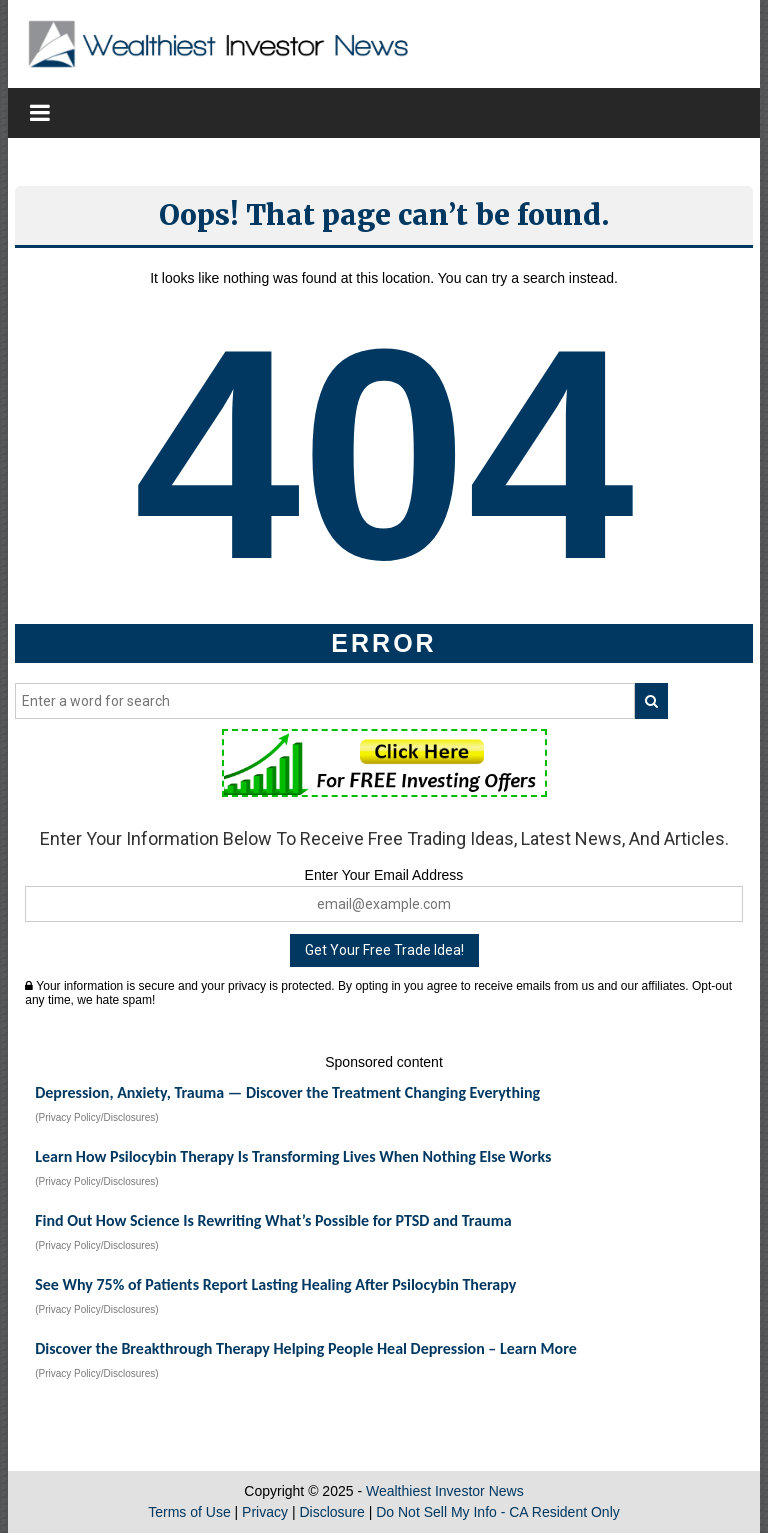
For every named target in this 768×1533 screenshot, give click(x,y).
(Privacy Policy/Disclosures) (96, 1117)
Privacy (265, 1512)
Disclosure (331, 1512)
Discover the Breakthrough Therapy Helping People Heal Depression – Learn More (306, 1348)
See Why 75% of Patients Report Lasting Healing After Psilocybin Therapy (275, 1284)
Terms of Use (189, 1512)
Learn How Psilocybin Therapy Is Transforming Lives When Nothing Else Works (293, 1156)
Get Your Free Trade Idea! (384, 950)
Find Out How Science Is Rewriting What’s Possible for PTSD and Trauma (273, 1220)
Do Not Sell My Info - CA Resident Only (498, 1512)
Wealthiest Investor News (445, 1491)
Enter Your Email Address (384, 875)
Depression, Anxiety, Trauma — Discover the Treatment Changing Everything (287, 1092)
